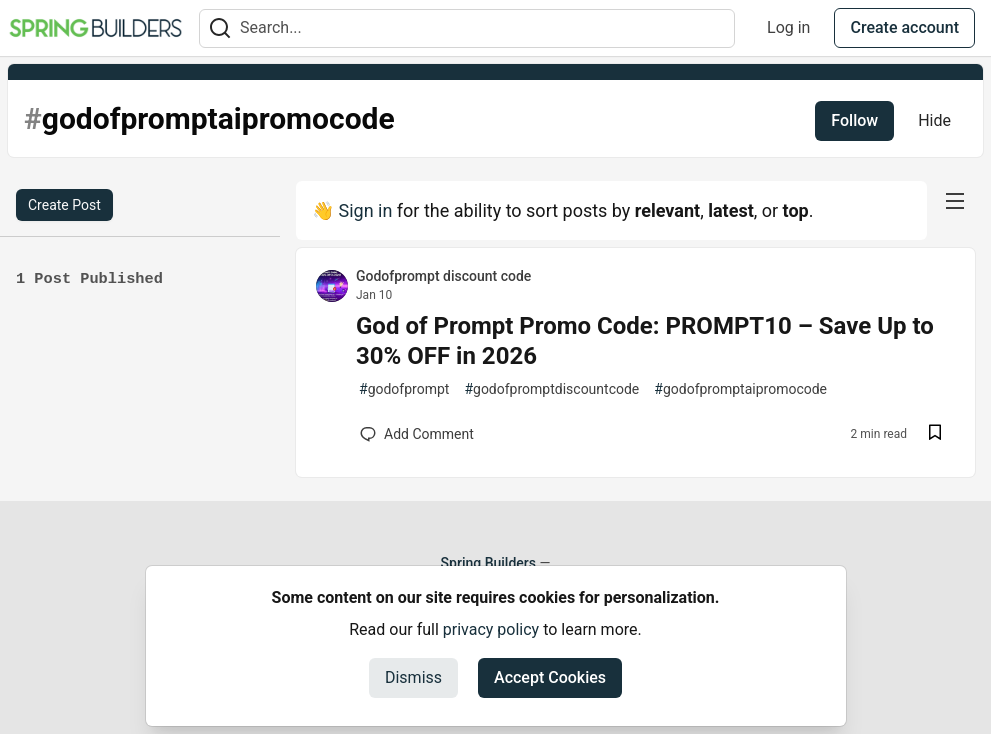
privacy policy (491, 629)
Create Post (64, 205)
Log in (788, 27)
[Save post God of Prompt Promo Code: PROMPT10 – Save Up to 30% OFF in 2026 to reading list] (935, 434)
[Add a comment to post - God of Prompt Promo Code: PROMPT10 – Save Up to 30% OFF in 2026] (417, 434)
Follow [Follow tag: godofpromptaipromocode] (854, 120)
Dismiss (413, 677)
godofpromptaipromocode (740, 389)
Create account (904, 27)
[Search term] (467, 28)
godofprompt (404, 389)
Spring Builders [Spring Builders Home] (488, 563)
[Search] (220, 28)
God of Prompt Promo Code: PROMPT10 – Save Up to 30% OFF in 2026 (645, 341)
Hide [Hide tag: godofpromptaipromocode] (934, 120)
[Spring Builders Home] (95, 28)
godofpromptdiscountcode (551, 389)
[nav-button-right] (955, 201)
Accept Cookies (550, 677)
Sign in (365, 210)
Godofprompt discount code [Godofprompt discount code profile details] (443, 276)
